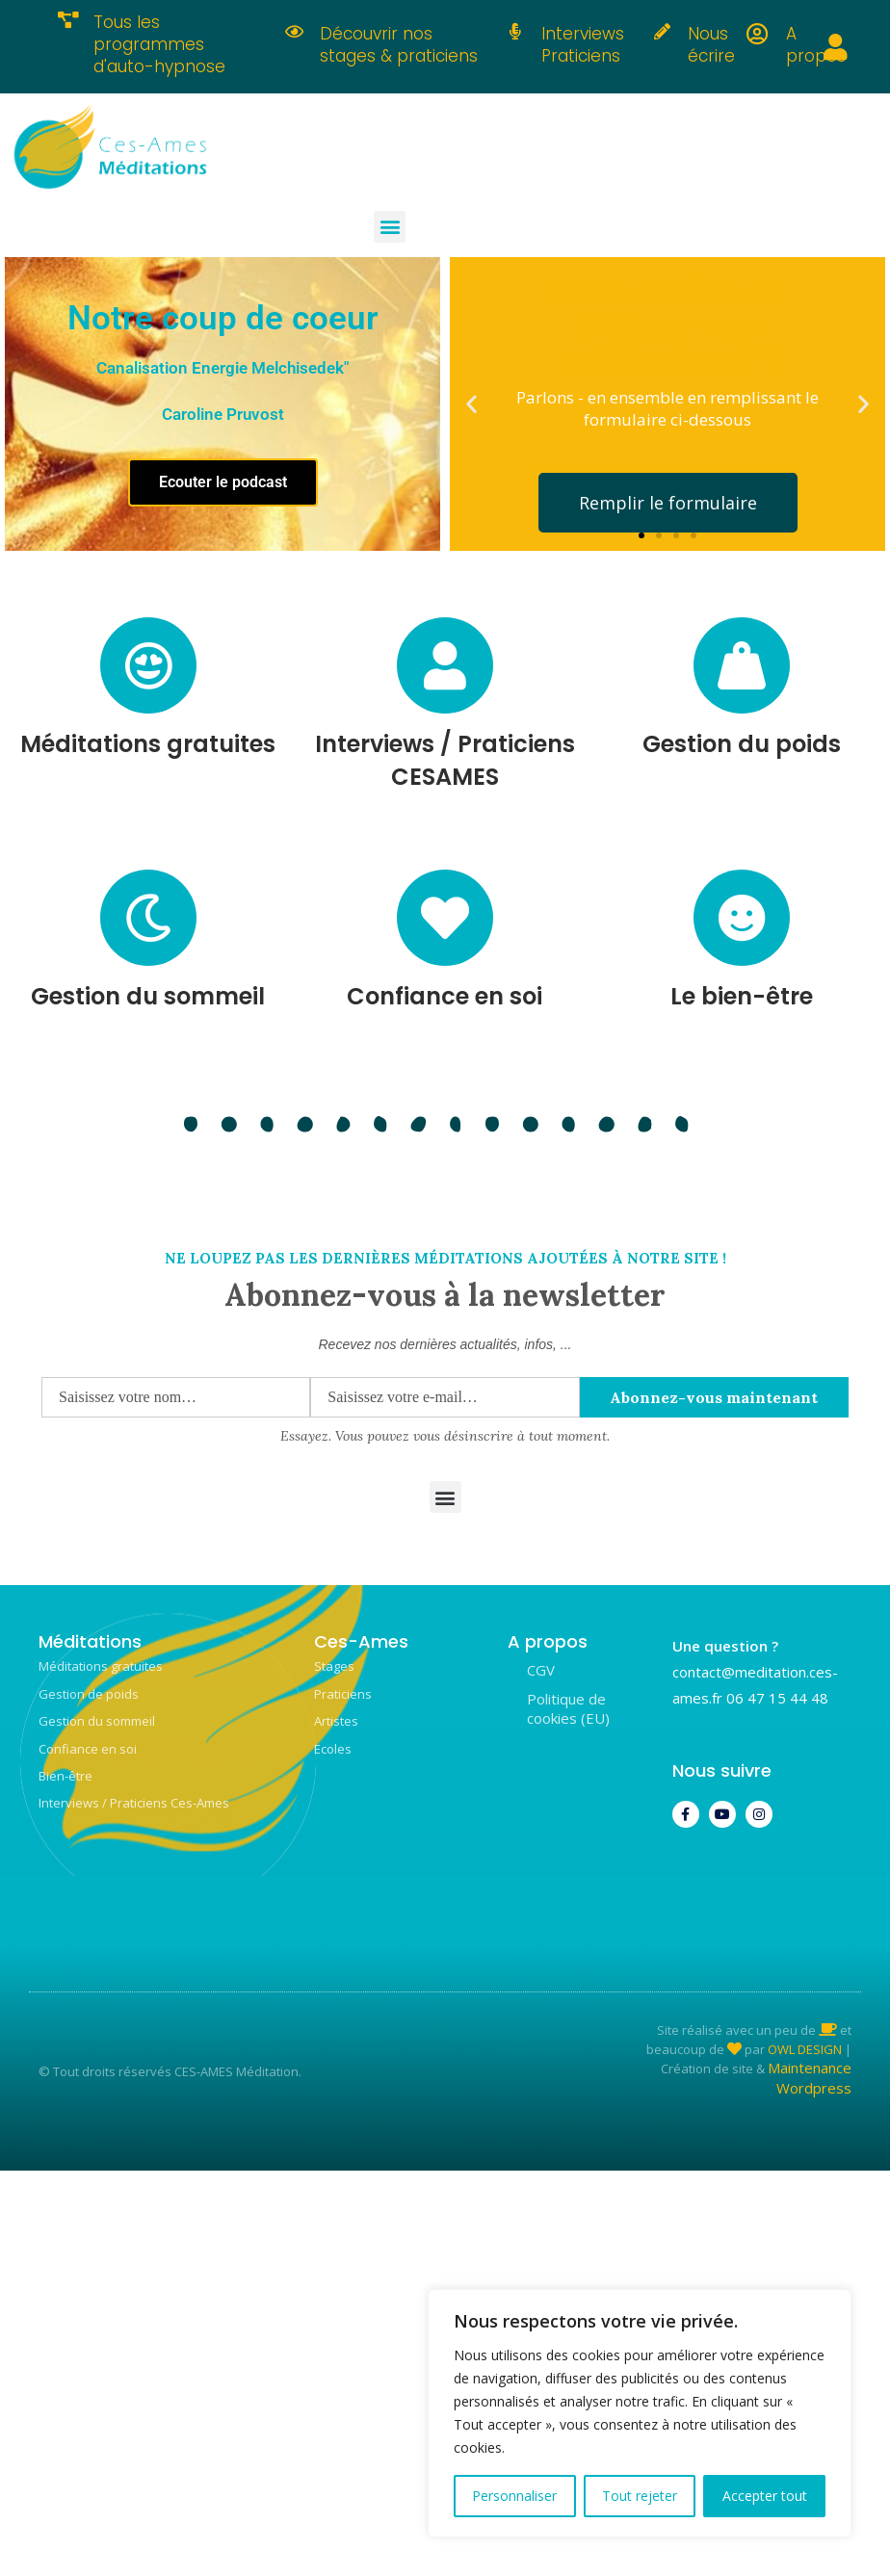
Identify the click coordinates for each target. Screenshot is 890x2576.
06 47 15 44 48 (777, 1697)
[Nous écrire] (662, 31)
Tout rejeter (639, 2495)
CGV (541, 1669)
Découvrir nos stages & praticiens (399, 44)
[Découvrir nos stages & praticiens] (294, 31)
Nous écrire (711, 44)
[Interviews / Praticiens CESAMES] (445, 665)
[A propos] (757, 34)
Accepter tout (764, 2495)
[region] (639, 2413)
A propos (816, 44)
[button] (390, 227)
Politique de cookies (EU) (568, 1708)
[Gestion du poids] (742, 665)
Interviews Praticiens (582, 44)
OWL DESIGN (805, 2049)
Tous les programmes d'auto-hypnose (159, 44)
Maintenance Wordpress (809, 2077)
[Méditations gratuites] (148, 665)
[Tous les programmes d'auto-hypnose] (68, 20)
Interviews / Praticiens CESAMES (445, 760)
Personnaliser (514, 2495)
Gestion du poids (741, 744)
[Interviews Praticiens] (516, 31)
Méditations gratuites (147, 744)
